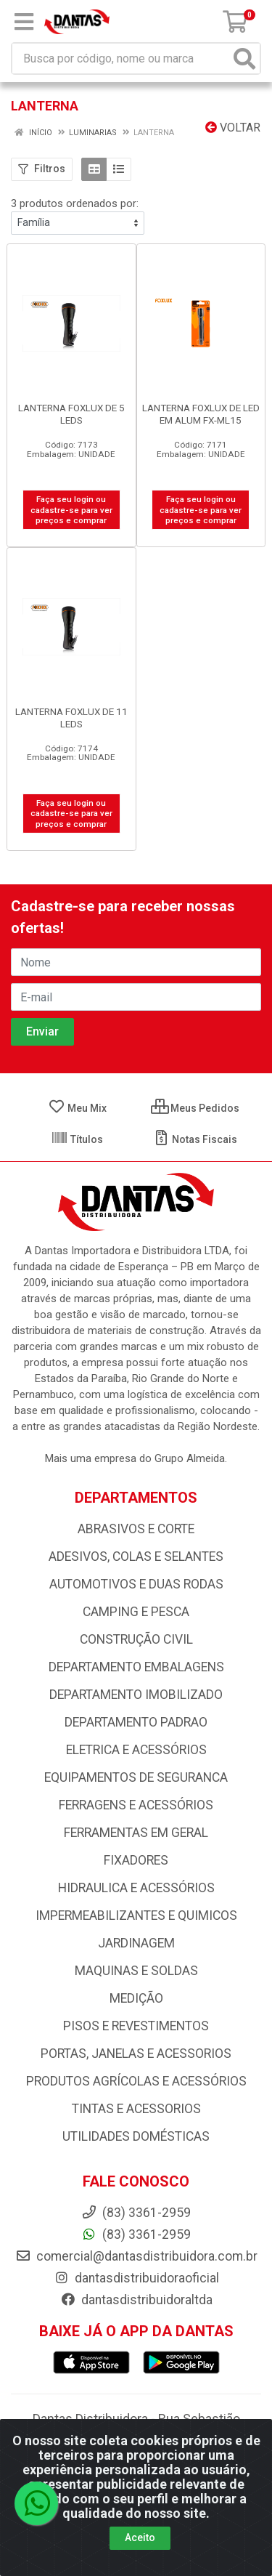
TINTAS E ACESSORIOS (136, 2108)
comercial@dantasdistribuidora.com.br (136, 2256)
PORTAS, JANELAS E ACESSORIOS (136, 2053)
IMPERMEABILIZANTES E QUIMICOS (136, 1915)
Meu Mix (77, 1108)
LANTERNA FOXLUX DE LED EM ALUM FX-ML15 (201, 414)
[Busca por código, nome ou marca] (121, 58)
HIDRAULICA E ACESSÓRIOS (136, 1888)
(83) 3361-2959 (136, 2234)
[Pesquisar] (244, 58)
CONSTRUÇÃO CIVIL (136, 1639)
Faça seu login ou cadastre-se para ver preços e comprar (71, 509)
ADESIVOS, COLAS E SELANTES (136, 1556)
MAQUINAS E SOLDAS (136, 1970)
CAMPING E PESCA (136, 1611)
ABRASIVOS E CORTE (136, 1529)
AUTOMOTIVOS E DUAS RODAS (136, 1584)
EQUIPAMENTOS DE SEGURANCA (136, 1777)
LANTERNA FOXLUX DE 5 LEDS (71, 414)
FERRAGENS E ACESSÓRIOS (136, 1805)
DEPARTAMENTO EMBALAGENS (136, 1667)
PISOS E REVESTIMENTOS (136, 2026)
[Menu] (24, 22)
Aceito (140, 2537)
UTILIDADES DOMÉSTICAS (136, 2136)
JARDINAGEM (136, 1943)
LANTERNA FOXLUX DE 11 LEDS (71, 718)
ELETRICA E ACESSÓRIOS (136, 1750)
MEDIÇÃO (136, 1998)
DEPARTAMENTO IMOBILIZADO (136, 1694)
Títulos (77, 1139)
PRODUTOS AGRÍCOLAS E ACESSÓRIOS (136, 2081)
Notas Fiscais (194, 1139)
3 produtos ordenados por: (75, 203)
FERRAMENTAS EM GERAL (136, 1832)
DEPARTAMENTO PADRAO (136, 1722)
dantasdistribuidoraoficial (136, 2278)
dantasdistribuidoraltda (136, 2300)
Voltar (232, 127)
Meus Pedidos (195, 1108)
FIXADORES (136, 1860)
